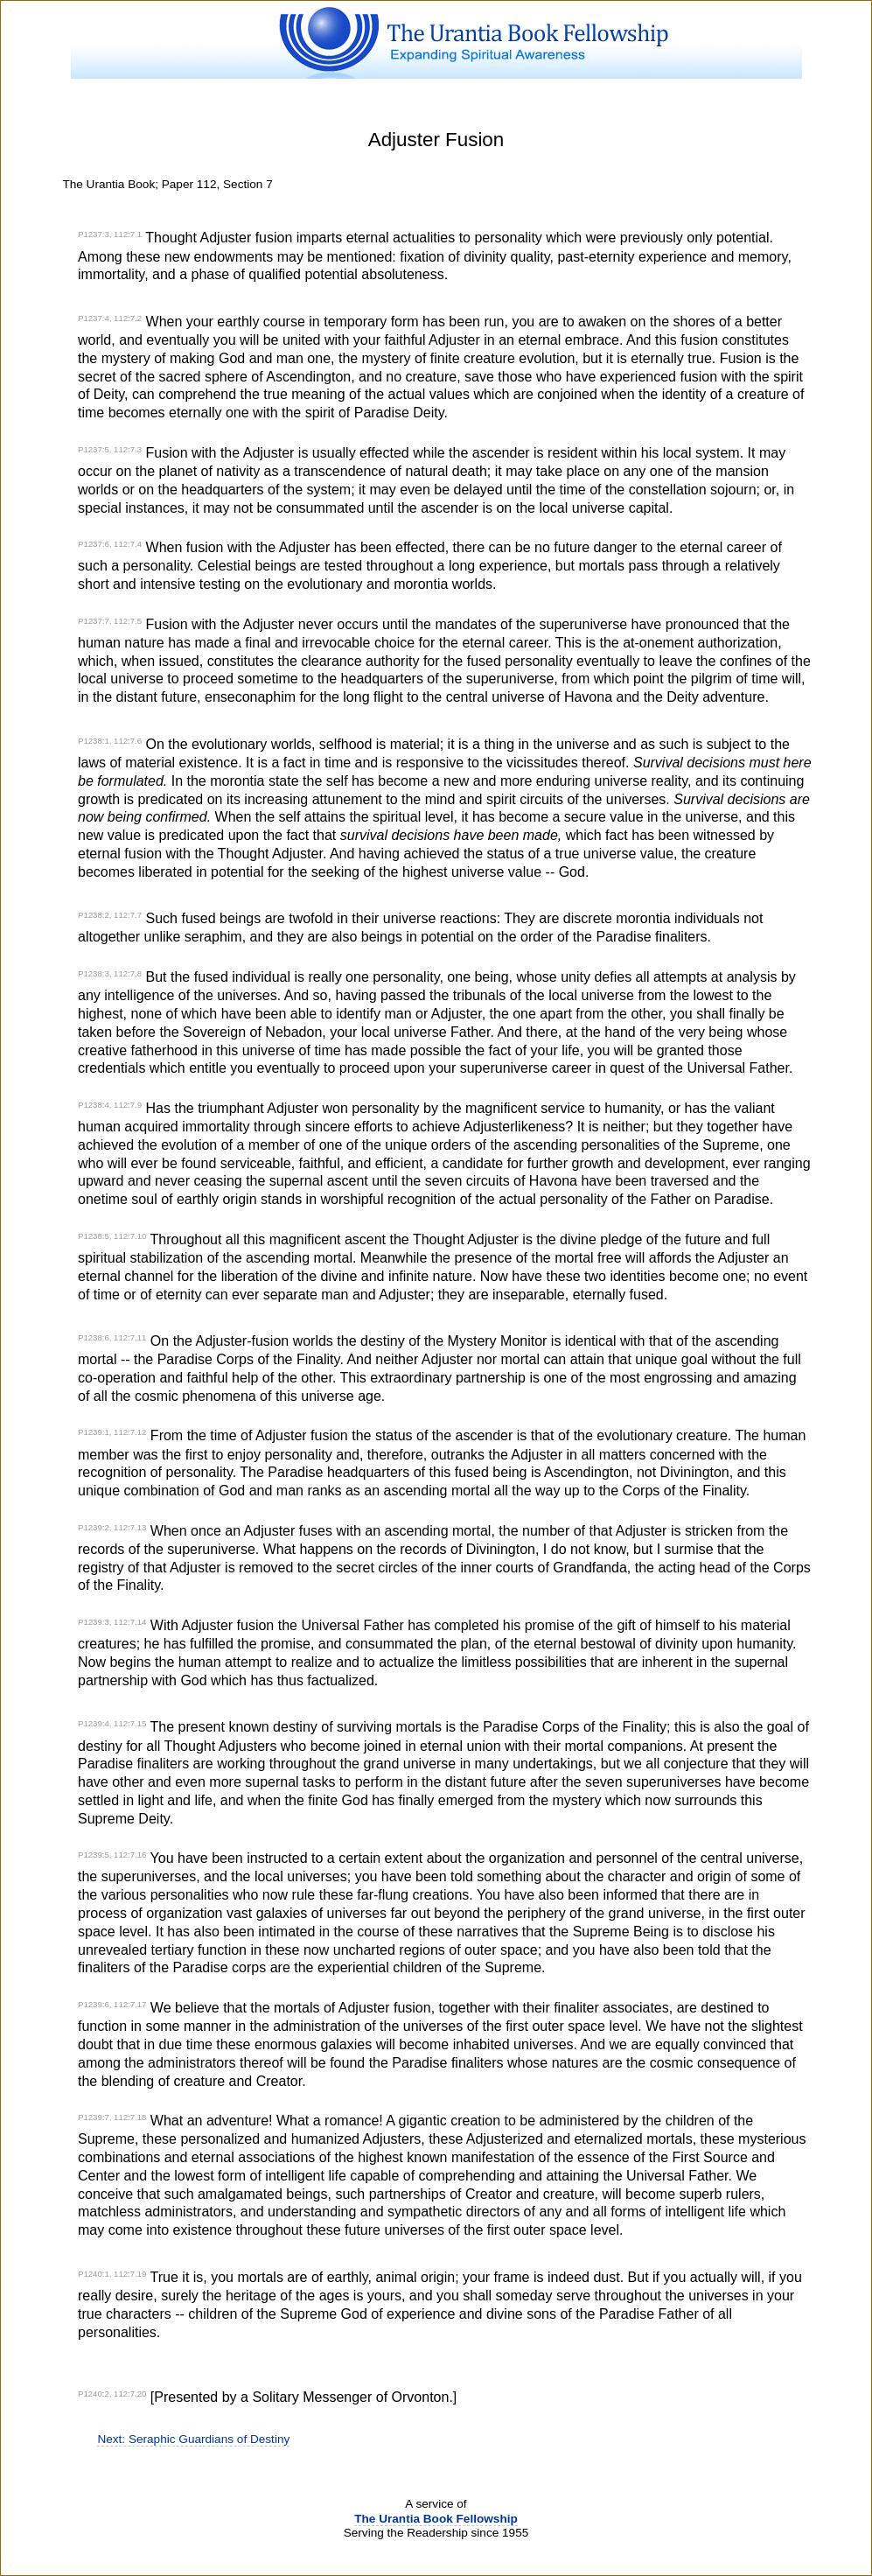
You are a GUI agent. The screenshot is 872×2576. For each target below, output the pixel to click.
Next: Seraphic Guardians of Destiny (193, 2439)
